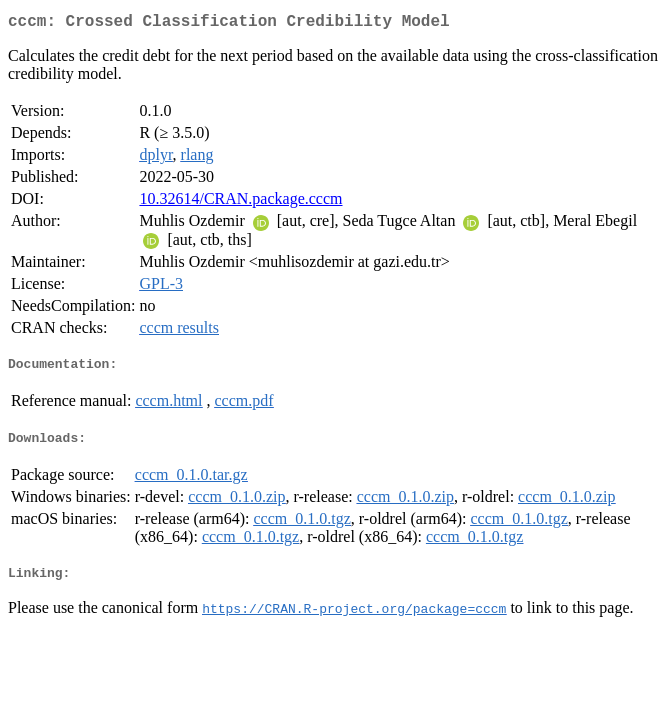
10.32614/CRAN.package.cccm (240, 202)
